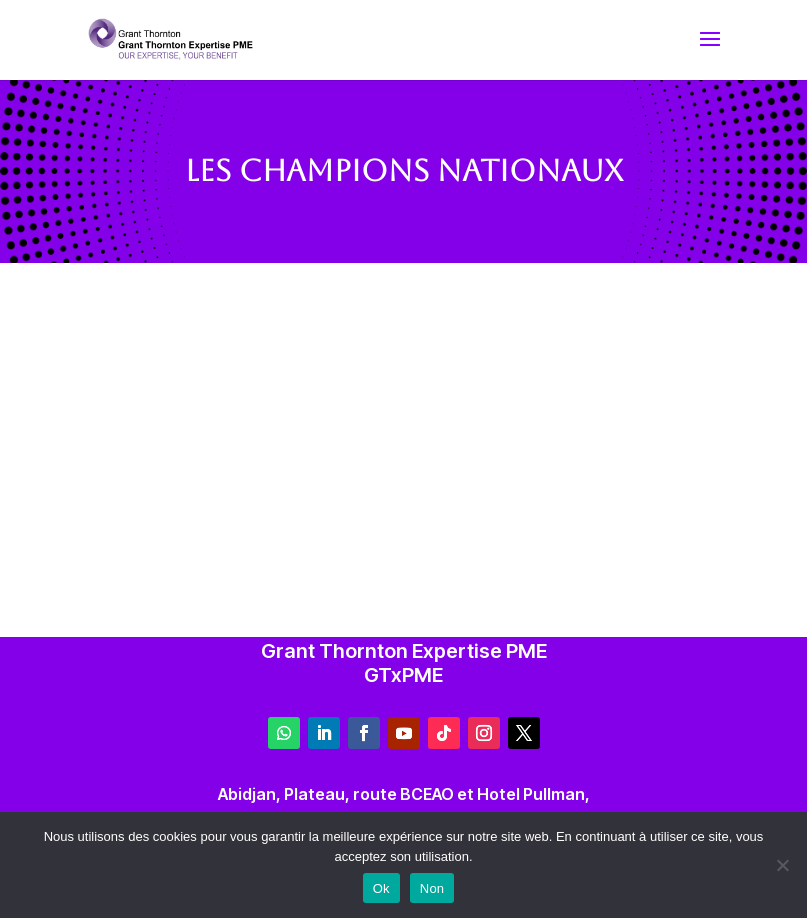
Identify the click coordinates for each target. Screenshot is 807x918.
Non (432, 888)
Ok (381, 888)
